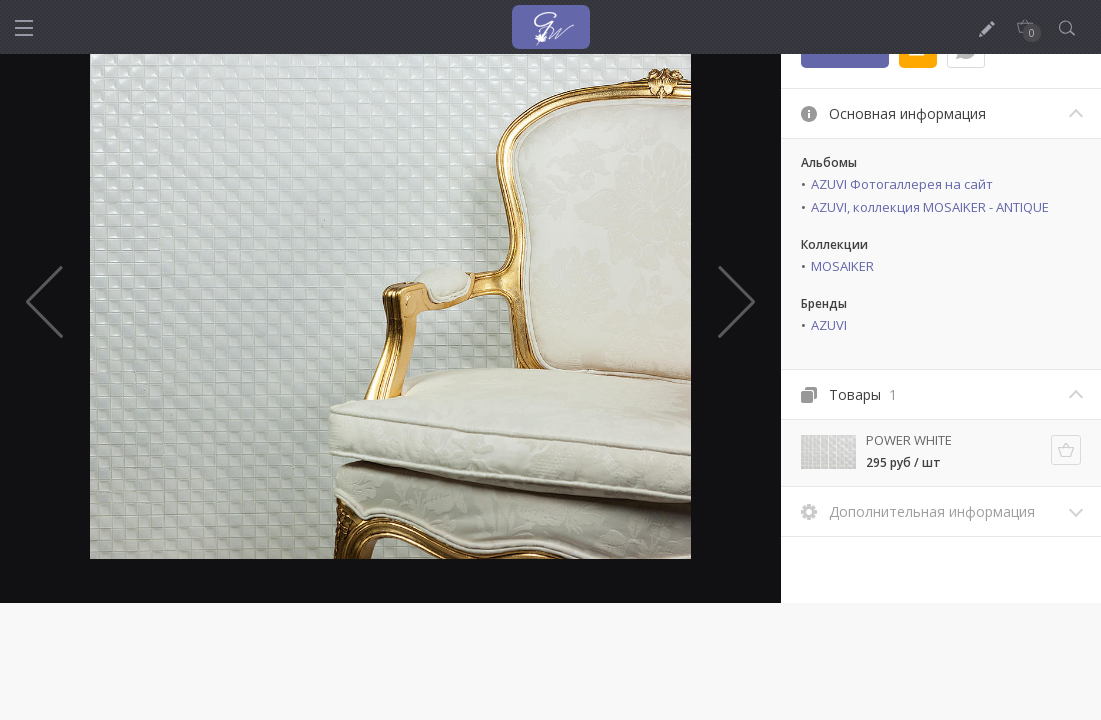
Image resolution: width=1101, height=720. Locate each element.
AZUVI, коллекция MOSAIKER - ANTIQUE (930, 207)
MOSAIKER (842, 266)
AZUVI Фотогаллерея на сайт (902, 184)
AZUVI (829, 325)
